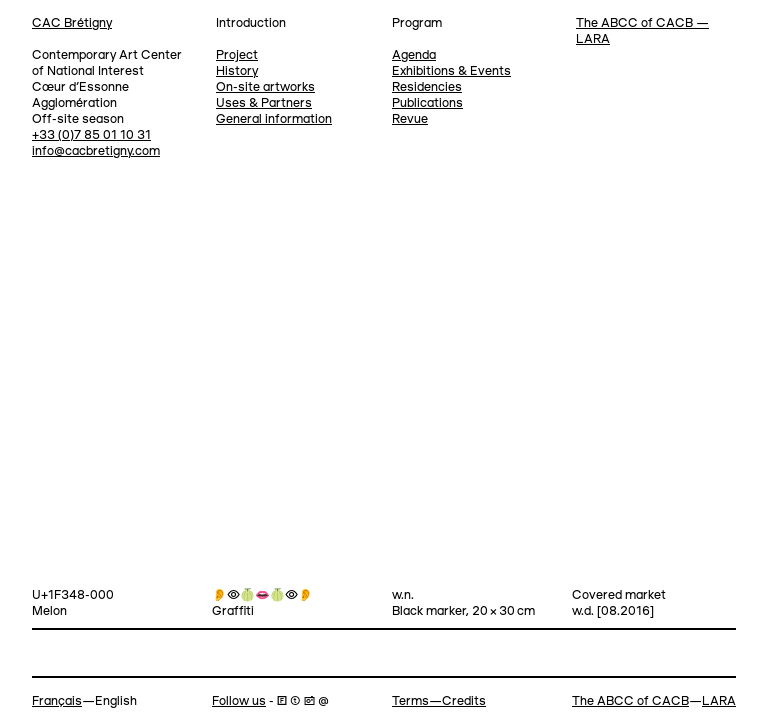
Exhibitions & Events (451, 71)
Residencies (427, 87)
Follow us (239, 701)
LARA (719, 701)
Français (57, 701)
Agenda (414, 55)
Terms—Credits (439, 701)
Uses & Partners (264, 103)
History (237, 71)
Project (237, 55)
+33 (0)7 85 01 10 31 (91, 135)
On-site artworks (265, 87)
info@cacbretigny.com (96, 151)
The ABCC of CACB (630, 701)
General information (274, 119)
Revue (410, 119)
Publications (427, 103)
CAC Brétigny (72, 23)
